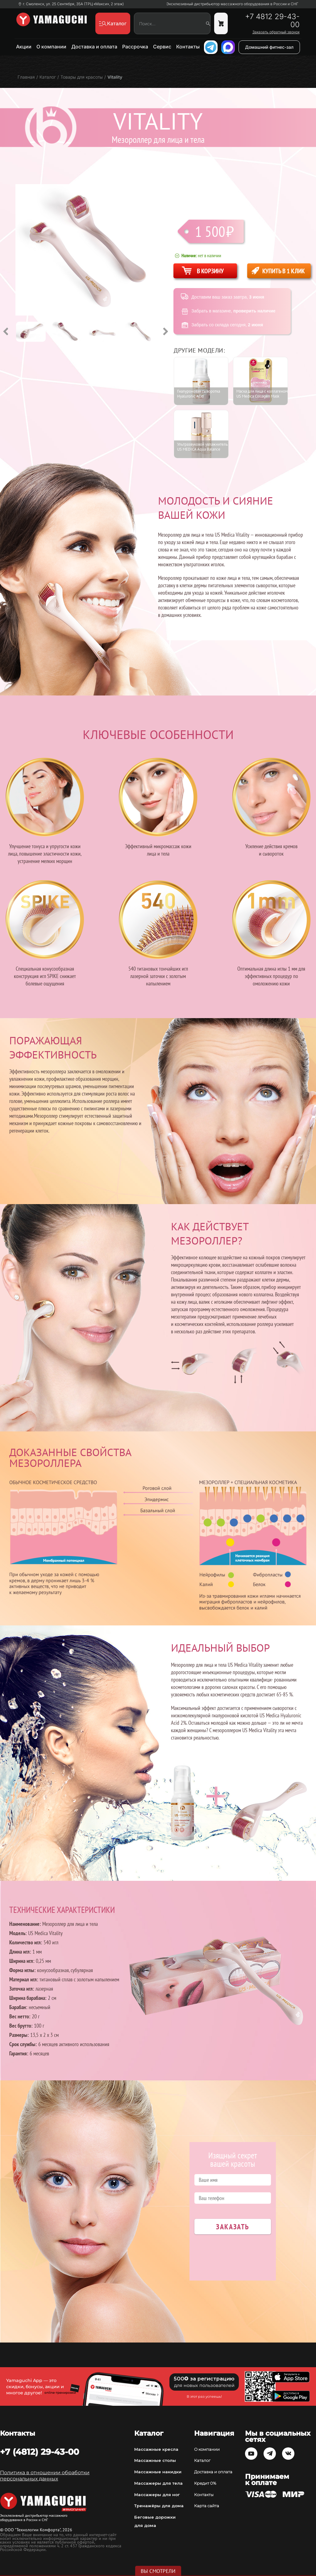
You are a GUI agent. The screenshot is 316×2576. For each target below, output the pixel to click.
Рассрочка (135, 46)
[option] (34, 332)
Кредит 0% (205, 2483)
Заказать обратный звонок (276, 32)
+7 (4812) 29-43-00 (39, 2451)
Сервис (162, 46)
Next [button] (165, 332)
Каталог (202, 2460)
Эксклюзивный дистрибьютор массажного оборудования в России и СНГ (232, 4)
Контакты (188, 46)
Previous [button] (5, 332)
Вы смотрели (158, 2571)
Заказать (232, 2226)
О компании (51, 46)
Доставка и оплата (94, 46)
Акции (23, 46)
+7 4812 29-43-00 (272, 21)
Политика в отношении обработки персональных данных (44, 2476)
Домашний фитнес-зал (269, 47)
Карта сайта (206, 2505)
